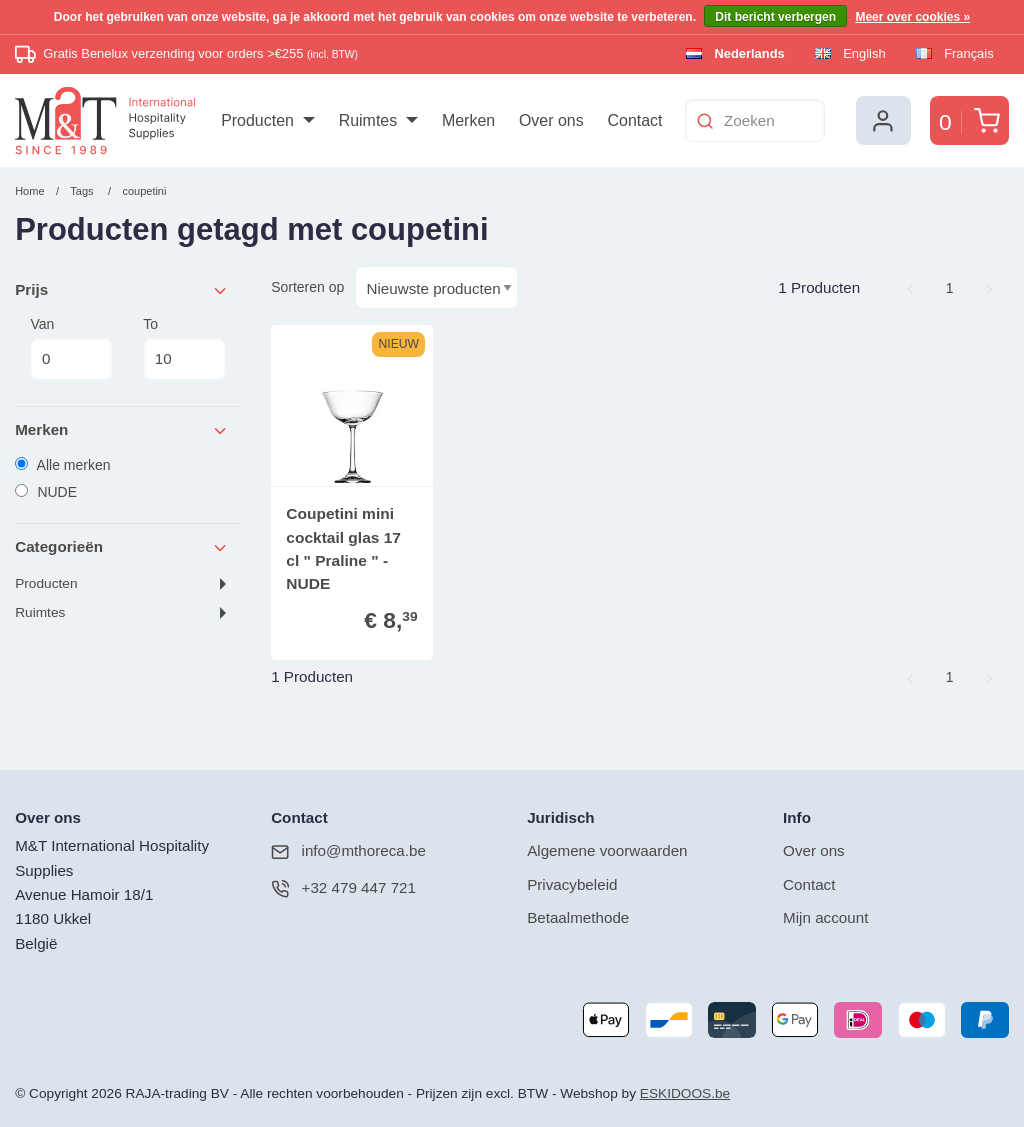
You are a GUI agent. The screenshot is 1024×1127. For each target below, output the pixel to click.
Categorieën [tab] (122, 547)
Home (29, 191)
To (184, 348)
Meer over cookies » (912, 17)
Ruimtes (40, 612)
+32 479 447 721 (343, 888)
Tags (81, 191)
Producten (46, 583)
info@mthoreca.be (348, 851)
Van (71, 348)
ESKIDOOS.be (685, 1093)
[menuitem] (267, 121)
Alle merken (62, 465)
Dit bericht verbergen (775, 17)
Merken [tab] (122, 430)
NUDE (46, 492)
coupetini (144, 191)
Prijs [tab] (122, 290)
